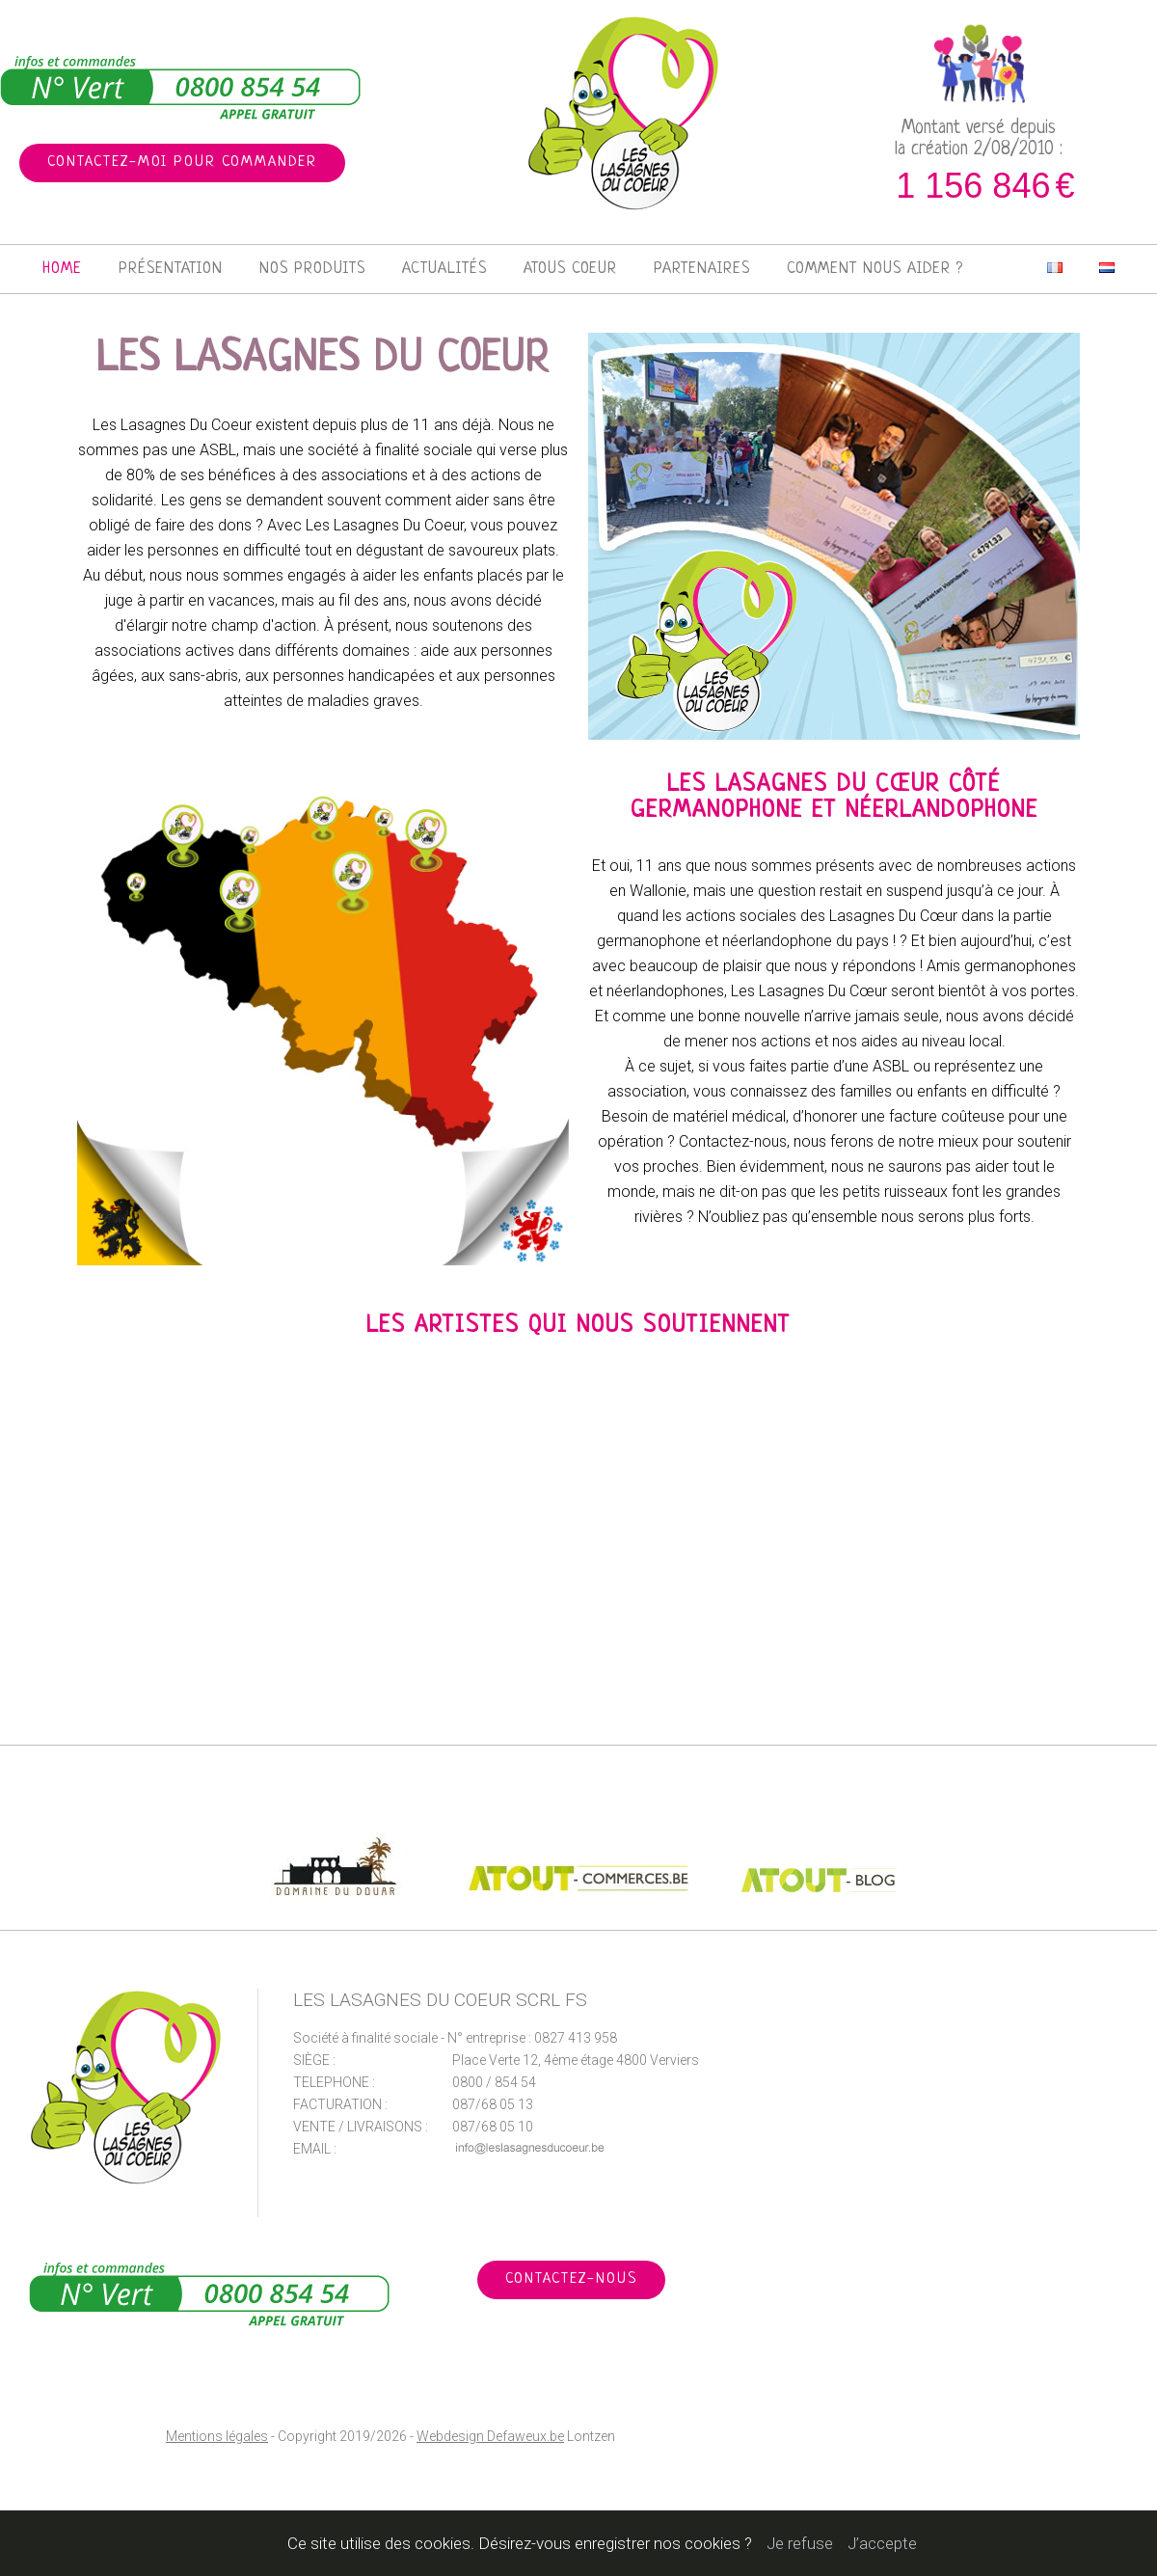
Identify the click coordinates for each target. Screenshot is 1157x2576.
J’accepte (882, 2543)
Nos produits (312, 269)
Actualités (444, 269)
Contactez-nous (571, 2279)
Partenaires (702, 269)
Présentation (171, 269)
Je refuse (800, 2543)
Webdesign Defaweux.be (490, 2436)
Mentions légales (217, 2436)
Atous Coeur (570, 269)
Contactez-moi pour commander (182, 162)
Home (62, 269)
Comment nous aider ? (875, 269)
